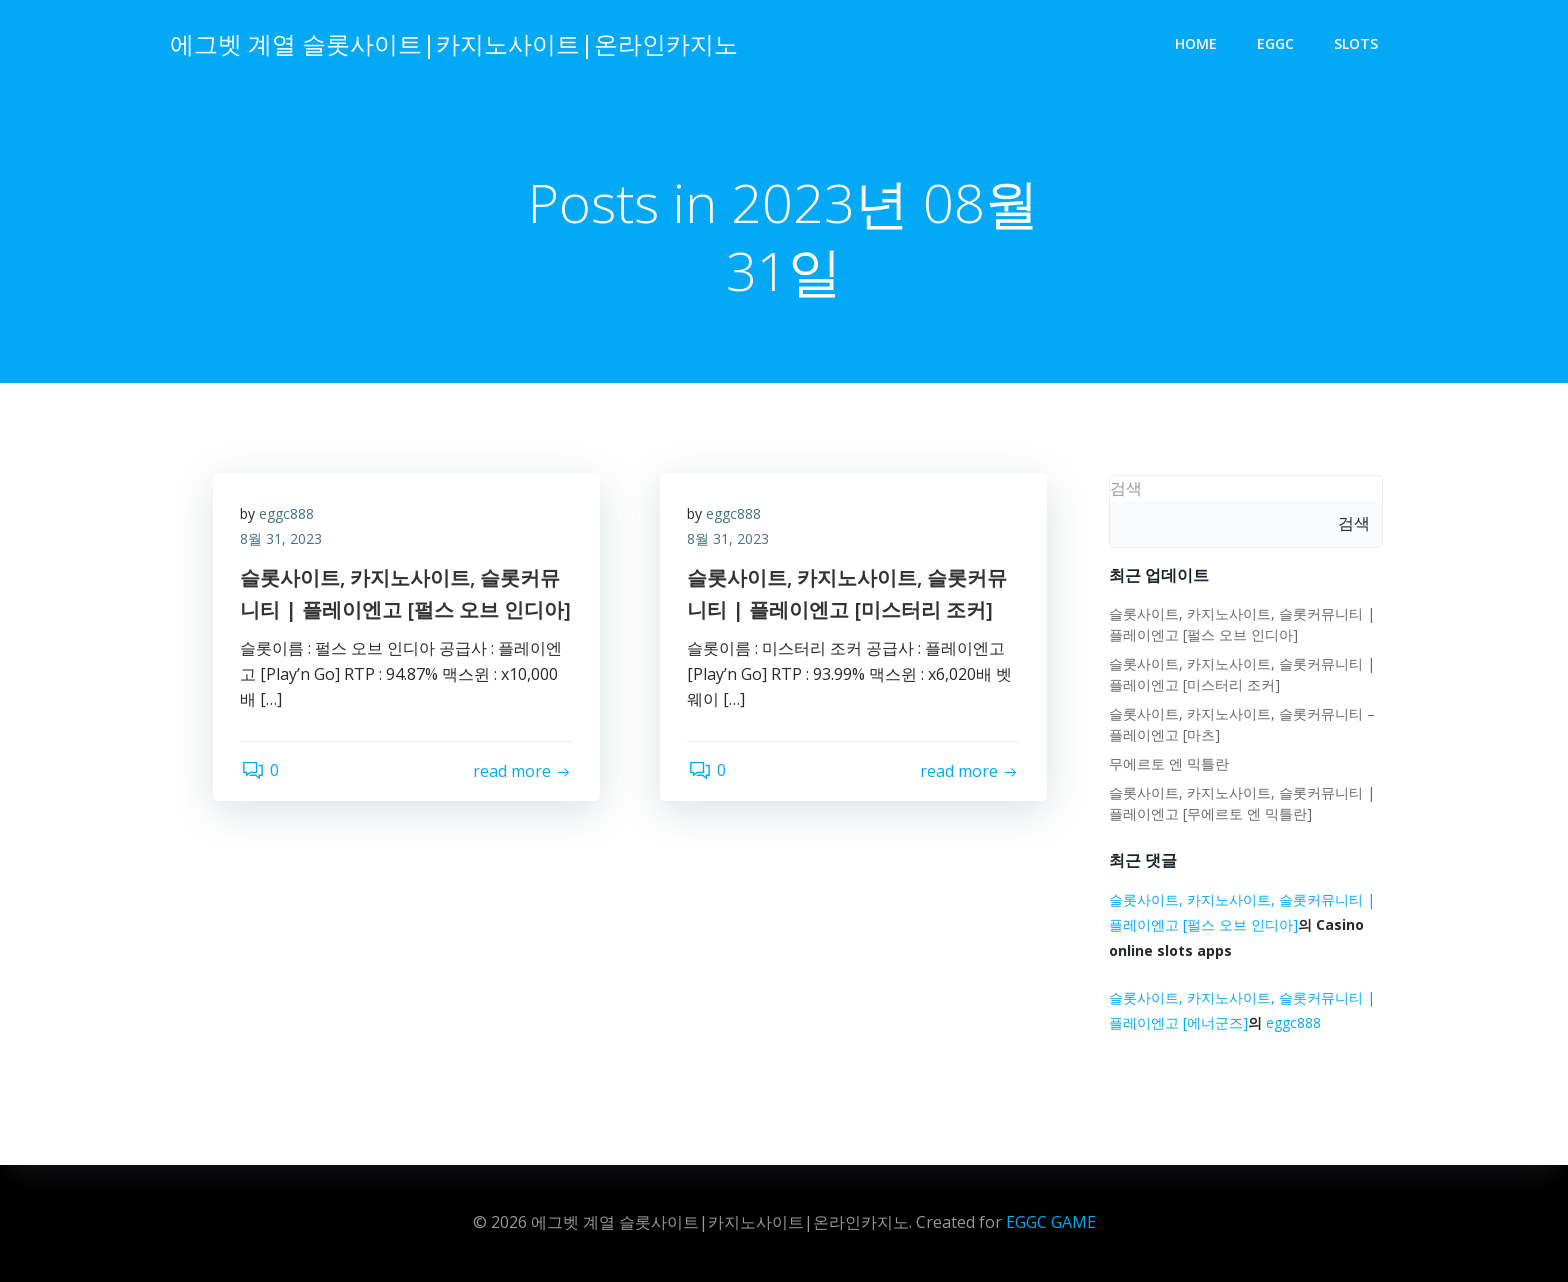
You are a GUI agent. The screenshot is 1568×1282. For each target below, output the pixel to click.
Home (1198, 45)
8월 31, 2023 (284, 544)
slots (1358, 45)
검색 (1124, 489)
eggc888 (289, 518)
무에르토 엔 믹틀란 (1167, 764)
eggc (1277, 45)
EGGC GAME (1051, 1222)
